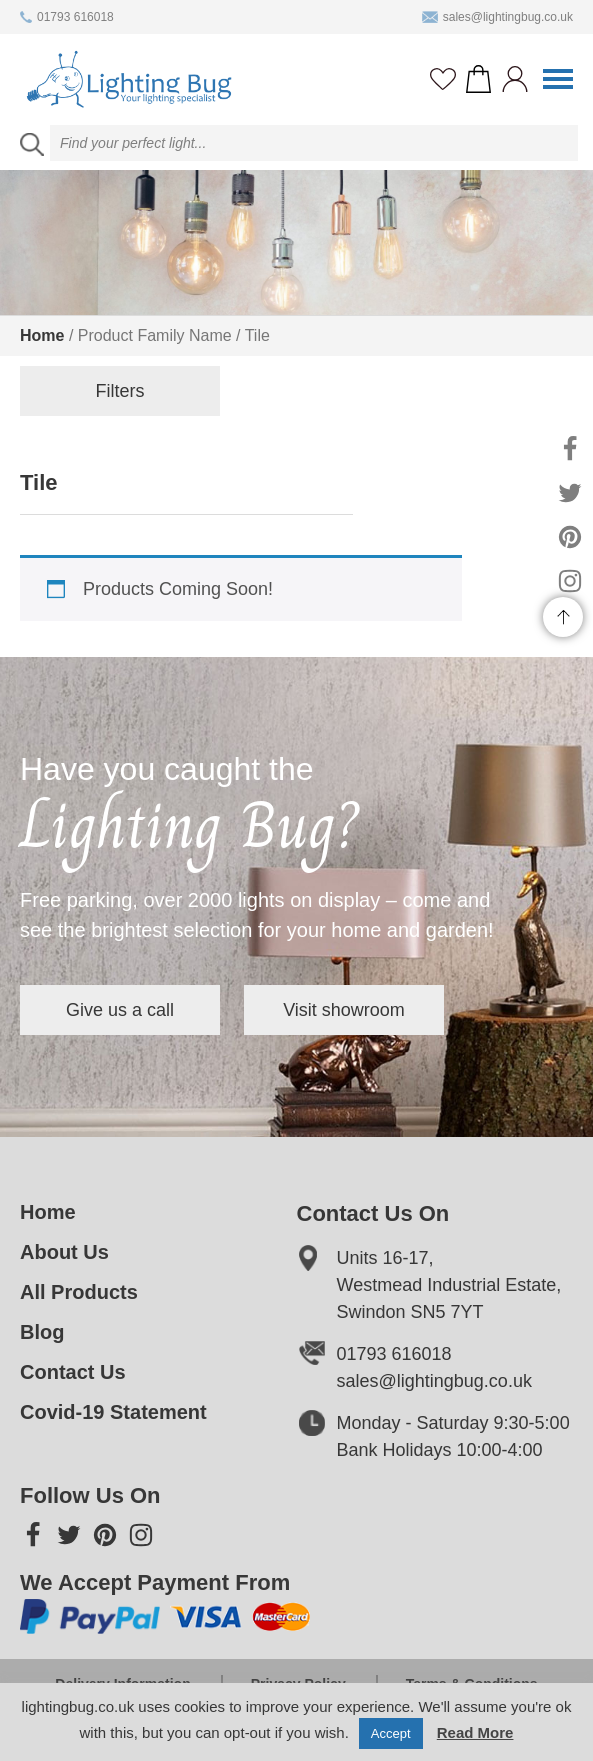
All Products (79, 1292)
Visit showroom (344, 1010)
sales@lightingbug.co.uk (497, 17)
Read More (475, 1732)
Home (42, 335)
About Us (64, 1252)
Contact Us (73, 1372)
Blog (42, 1332)
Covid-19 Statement (113, 1412)
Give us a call (120, 1010)
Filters (120, 391)
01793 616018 (67, 17)
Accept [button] (391, 1733)
